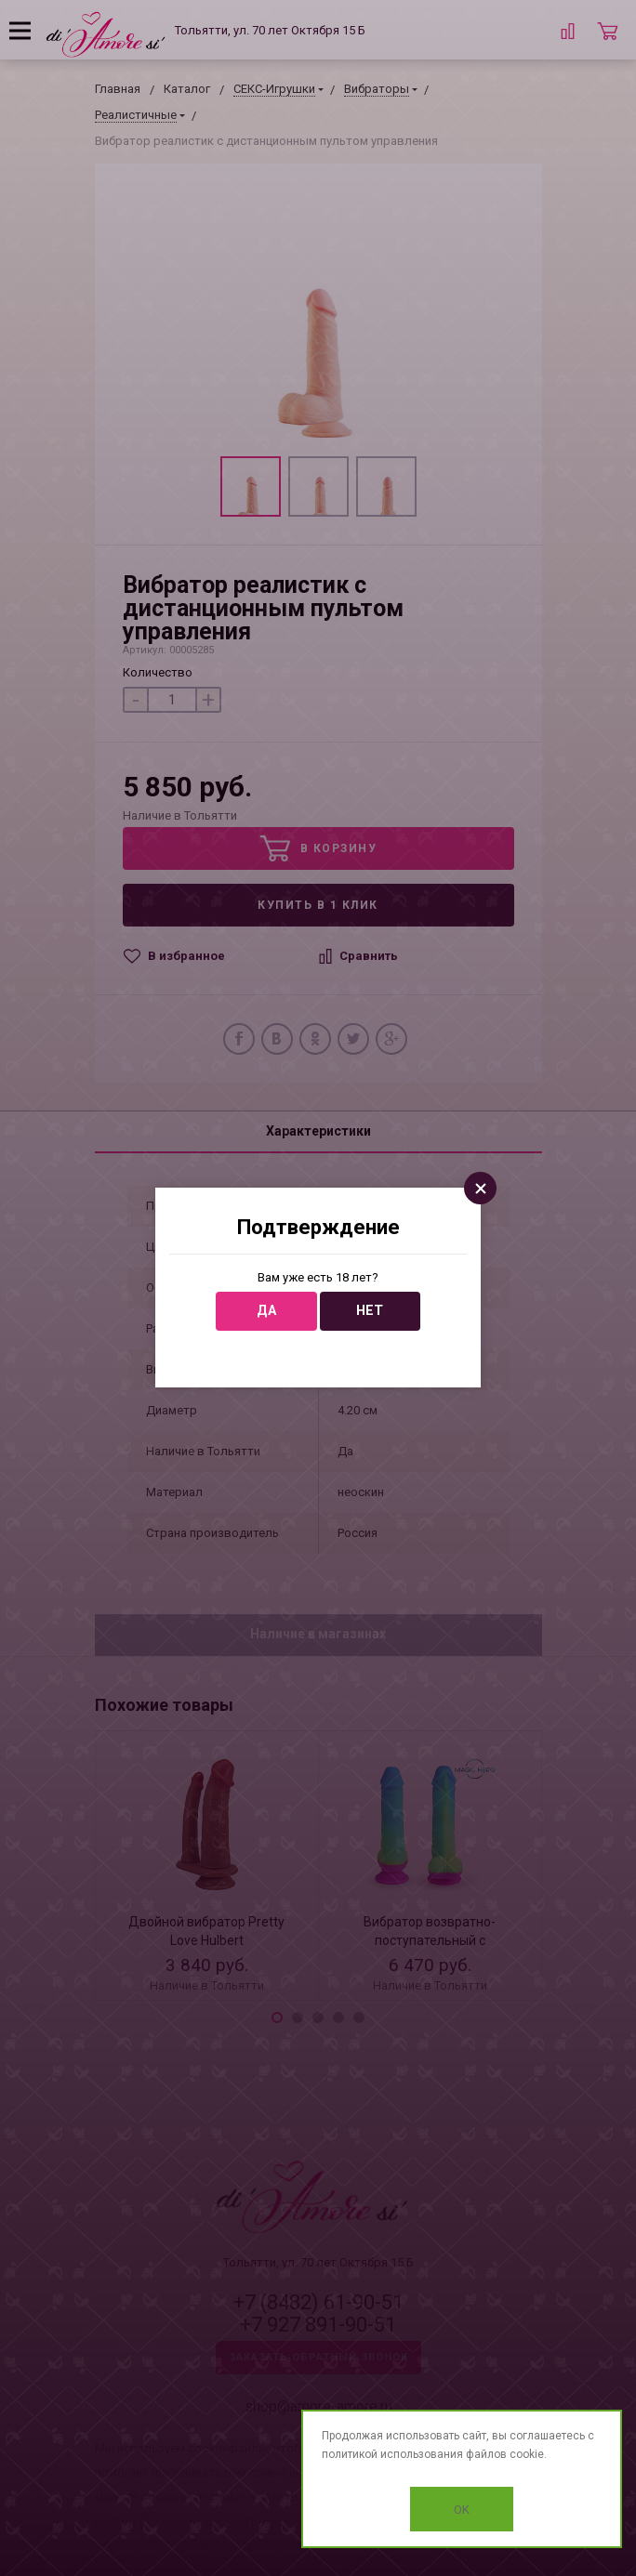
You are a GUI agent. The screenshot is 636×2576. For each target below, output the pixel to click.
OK (462, 2510)
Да (266, 1311)
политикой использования (392, 2454)
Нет (369, 1311)
